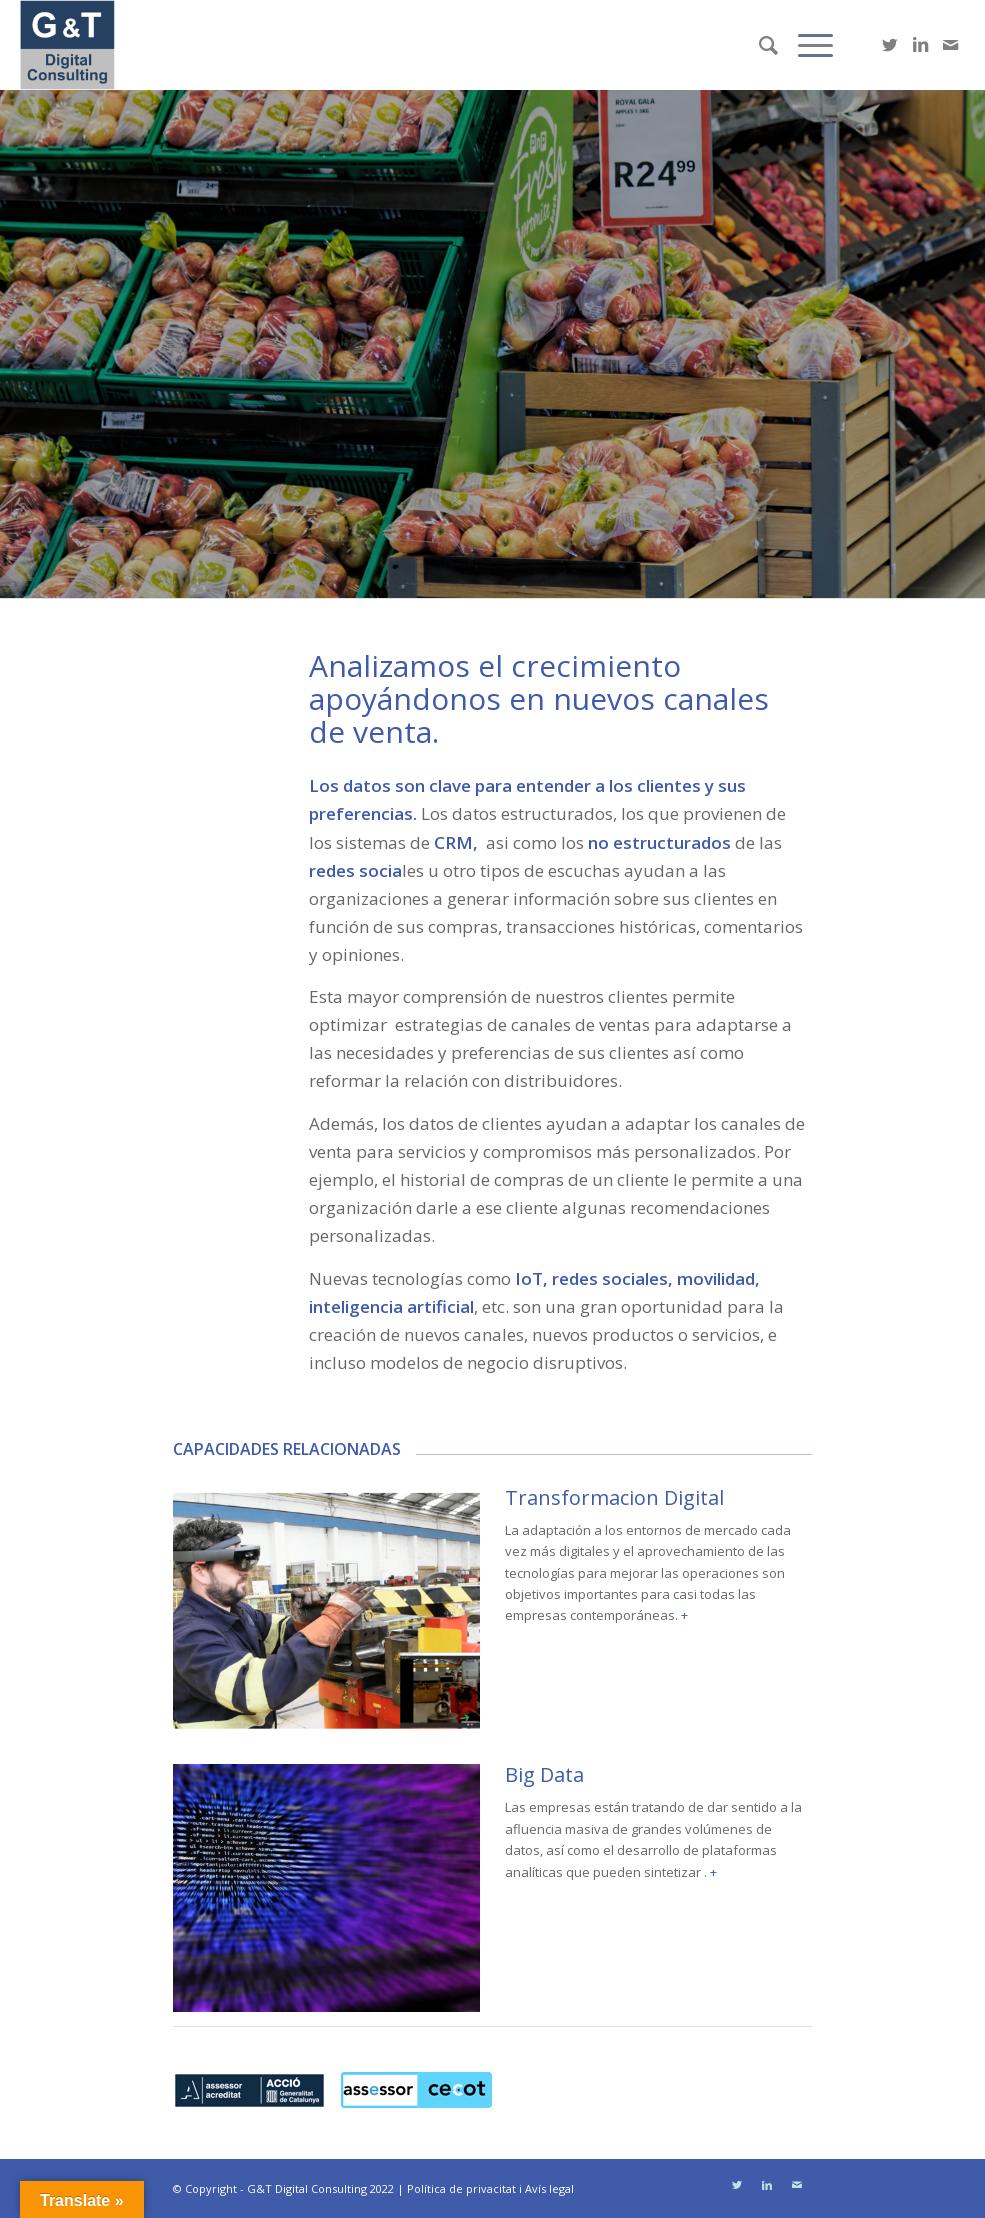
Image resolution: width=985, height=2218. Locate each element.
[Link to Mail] (950, 45)
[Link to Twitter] (890, 45)
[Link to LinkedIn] (920, 45)
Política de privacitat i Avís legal (490, 2188)
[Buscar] (758, 45)
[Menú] (805, 45)
